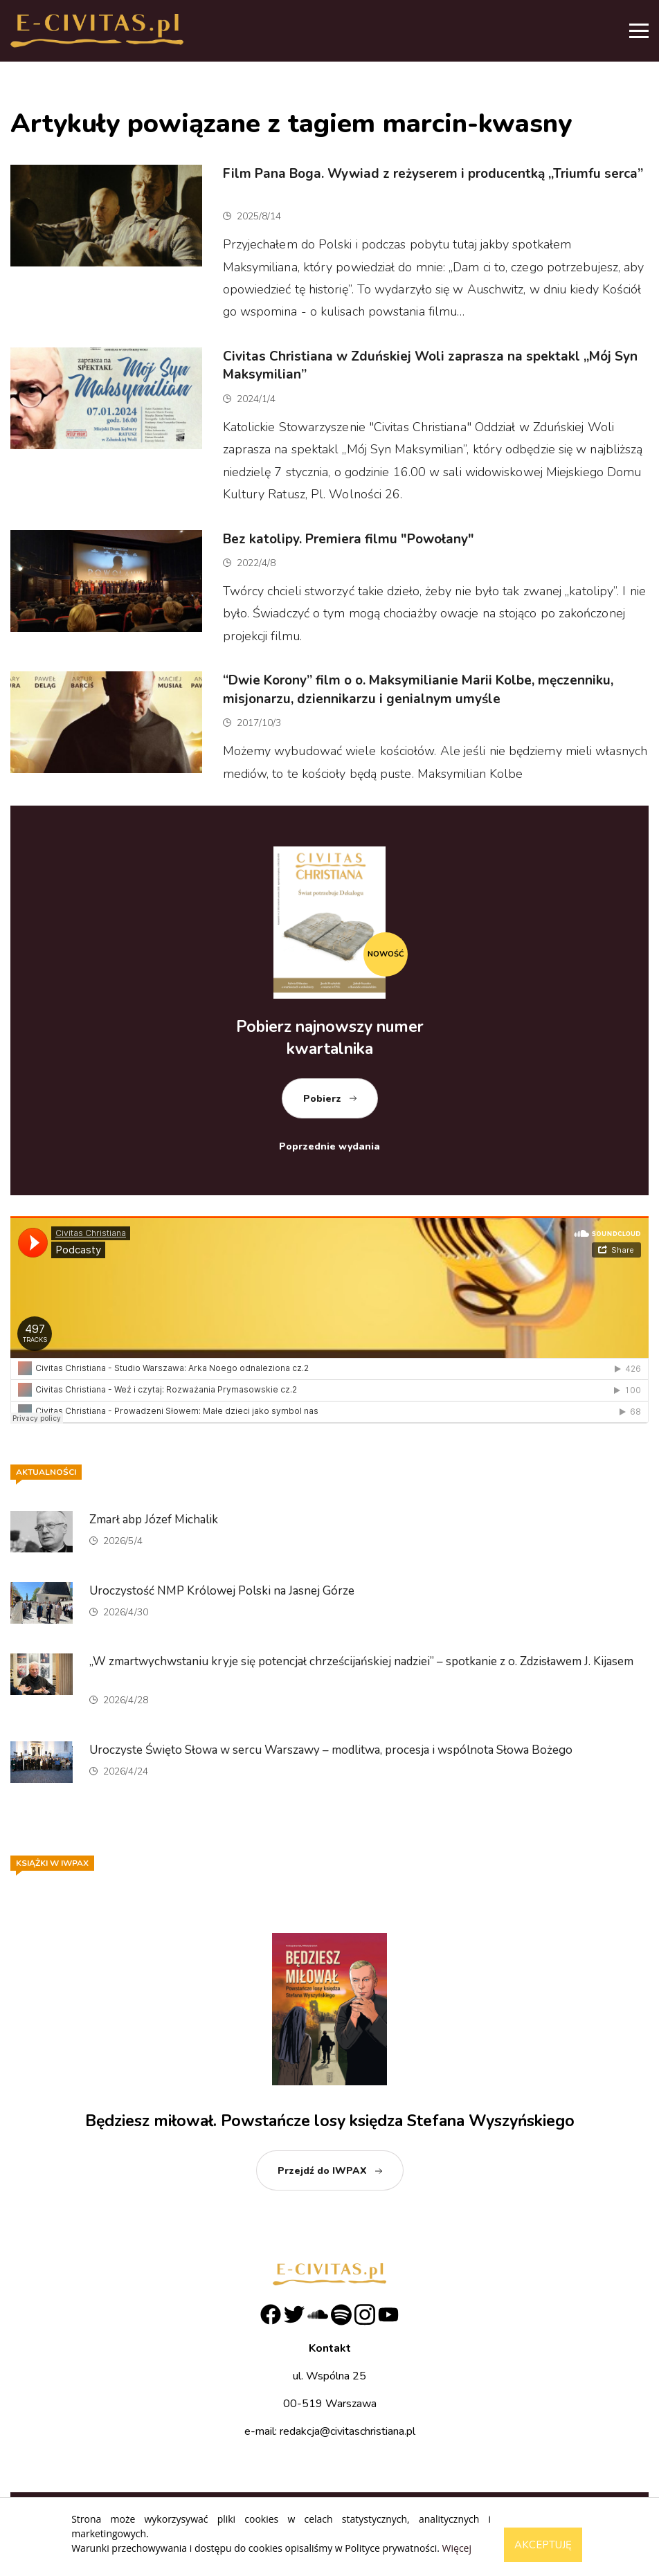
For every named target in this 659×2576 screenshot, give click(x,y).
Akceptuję (543, 2545)
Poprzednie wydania (329, 1146)
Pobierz (322, 1098)
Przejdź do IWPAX (322, 2170)
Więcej (456, 2548)
